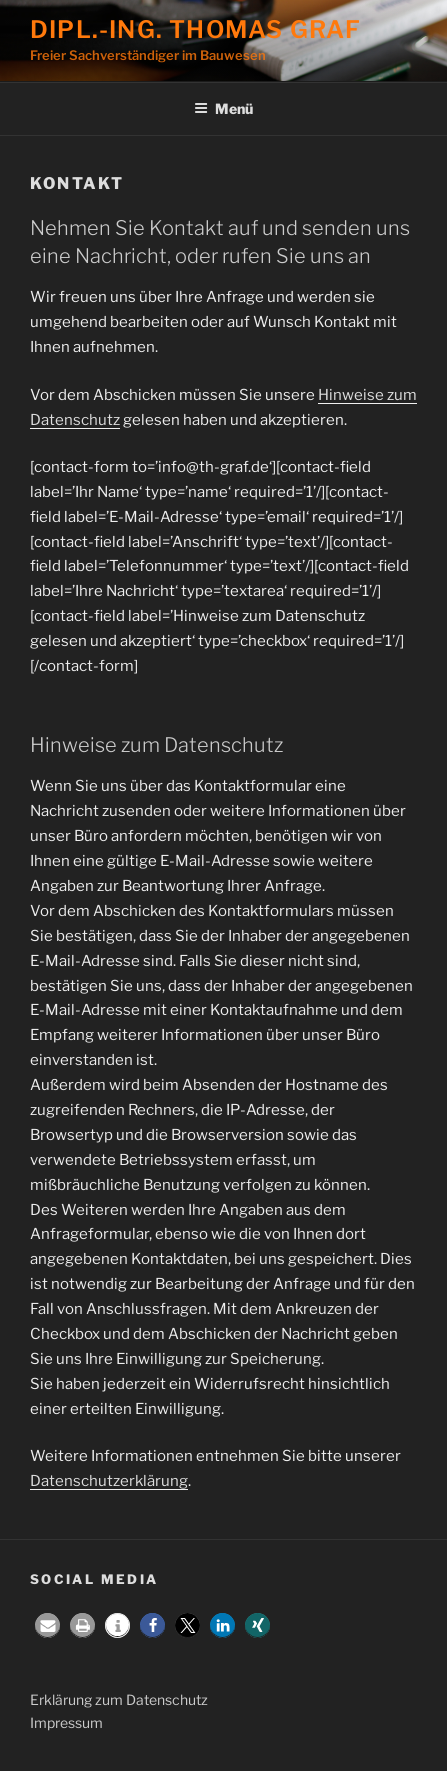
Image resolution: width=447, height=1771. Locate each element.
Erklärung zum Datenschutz (119, 1699)
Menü (223, 108)
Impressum (66, 1722)
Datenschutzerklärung (109, 1481)
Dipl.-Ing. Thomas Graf (195, 29)
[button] (47, 1625)
